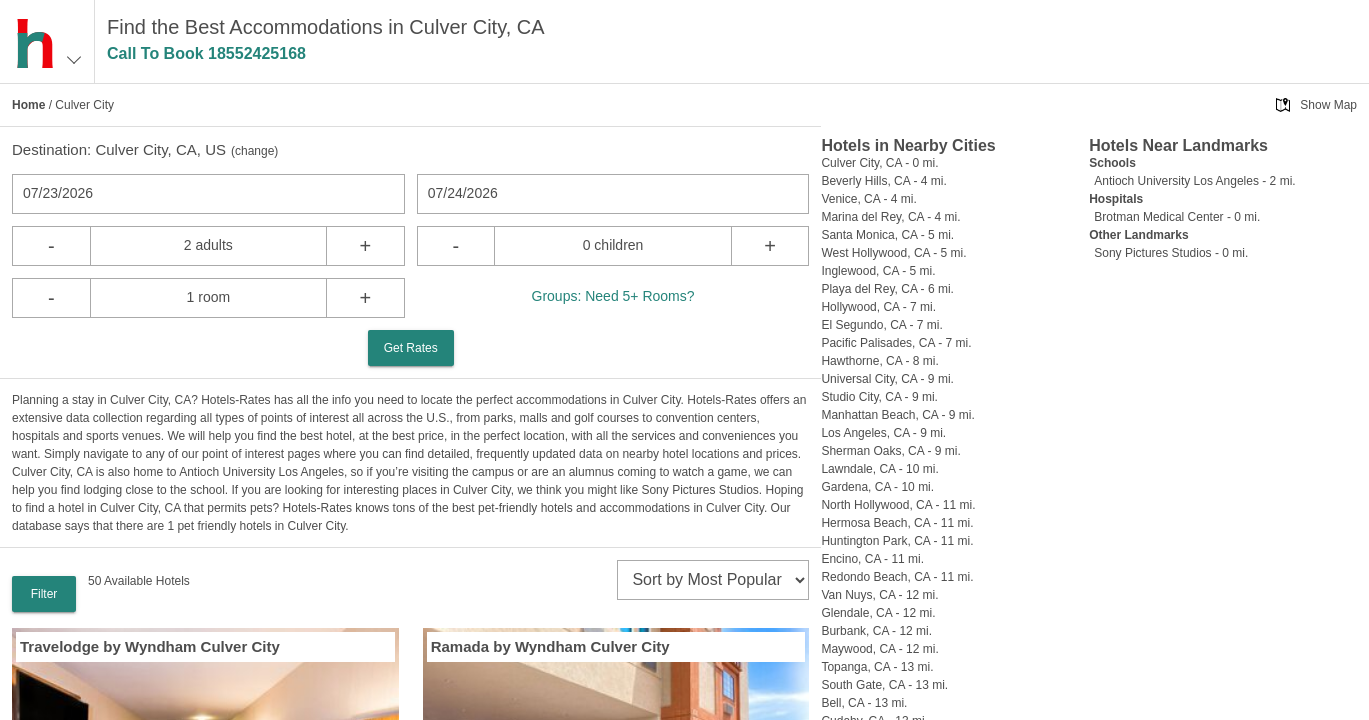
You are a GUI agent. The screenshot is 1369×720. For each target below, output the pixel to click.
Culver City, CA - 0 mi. (879, 163)
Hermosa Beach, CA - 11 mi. (897, 523)
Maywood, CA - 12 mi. (879, 649)
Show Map (1328, 105)
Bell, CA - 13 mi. (864, 703)
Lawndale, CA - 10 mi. (879, 469)
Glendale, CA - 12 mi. (878, 613)
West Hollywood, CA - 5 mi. (893, 253)
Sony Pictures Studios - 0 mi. (1171, 253)
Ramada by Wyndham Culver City (550, 646)
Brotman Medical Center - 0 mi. (1177, 217)
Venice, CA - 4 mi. (868, 199)
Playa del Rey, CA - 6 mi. (887, 289)
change (254, 151)
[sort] (713, 580)
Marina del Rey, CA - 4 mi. (890, 217)
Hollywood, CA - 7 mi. (878, 307)
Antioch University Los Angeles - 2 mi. (1194, 181)
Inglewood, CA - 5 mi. (878, 271)
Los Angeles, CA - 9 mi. (883, 433)
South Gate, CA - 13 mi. (884, 685)
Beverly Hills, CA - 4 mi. (883, 181)
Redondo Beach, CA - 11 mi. (897, 577)
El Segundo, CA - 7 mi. (881, 325)
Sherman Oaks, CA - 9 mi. (890, 451)
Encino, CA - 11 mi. (872, 559)
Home (28, 105)
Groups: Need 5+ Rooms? (613, 296)
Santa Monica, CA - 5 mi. (887, 235)
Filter (44, 594)
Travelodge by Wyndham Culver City (150, 646)
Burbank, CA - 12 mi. (876, 631)
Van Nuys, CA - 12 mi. (879, 595)
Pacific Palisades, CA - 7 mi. (896, 343)
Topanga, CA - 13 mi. (877, 667)
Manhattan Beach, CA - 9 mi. (897, 415)
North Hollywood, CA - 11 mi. (898, 505)
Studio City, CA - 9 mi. (879, 397)
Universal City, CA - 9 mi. (887, 379)
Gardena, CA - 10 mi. (877, 487)
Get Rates (411, 348)
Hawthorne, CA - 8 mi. (879, 361)
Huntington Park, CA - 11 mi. (897, 541)
